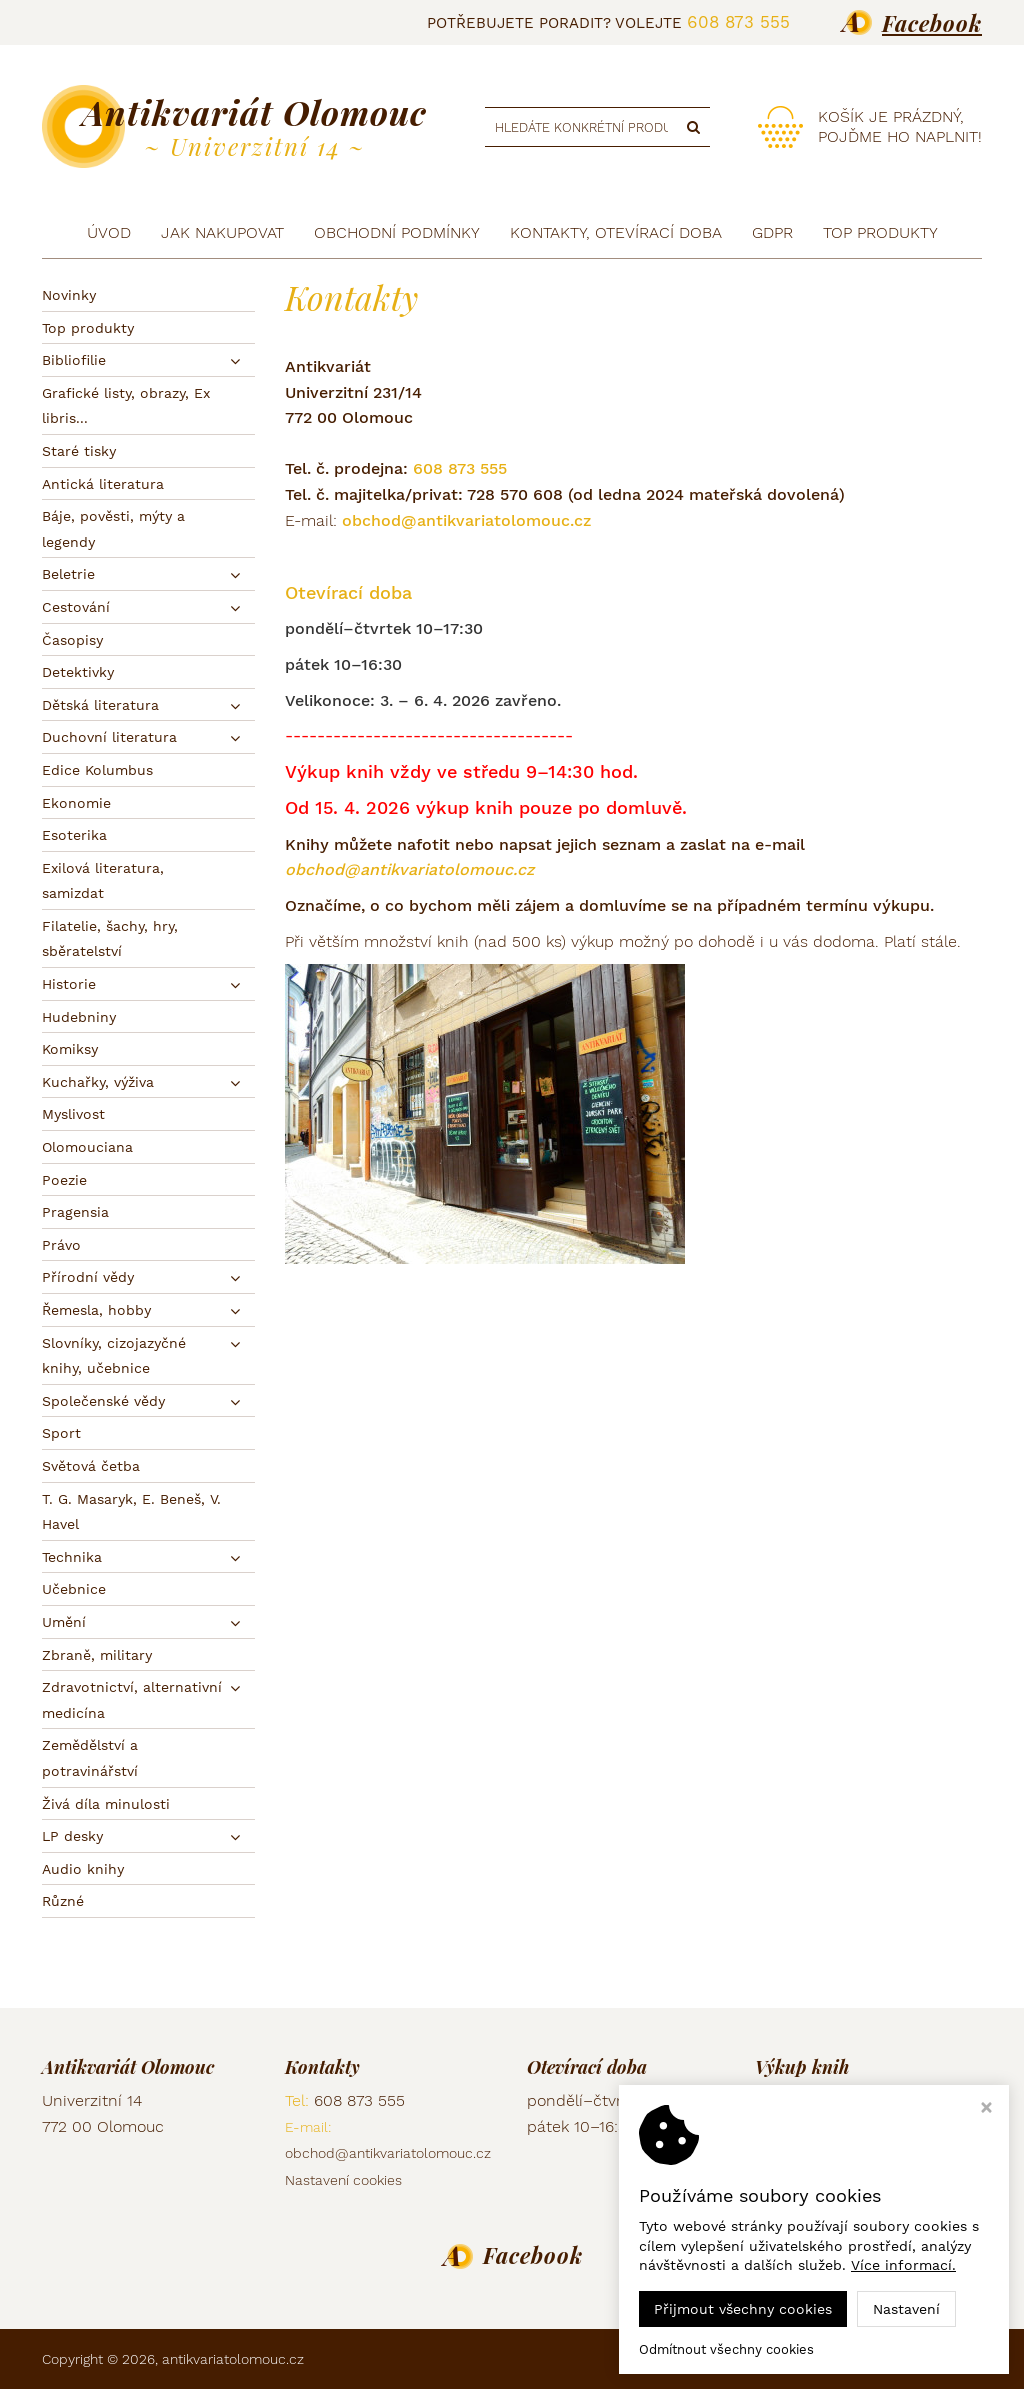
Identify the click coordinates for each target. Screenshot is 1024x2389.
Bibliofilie (74, 360)
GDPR (772, 232)
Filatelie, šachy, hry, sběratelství (110, 939)
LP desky (72, 1836)
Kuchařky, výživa (98, 1082)
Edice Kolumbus (97, 770)
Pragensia (75, 1212)
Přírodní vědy (88, 1277)
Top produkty (88, 328)
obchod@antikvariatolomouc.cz (466, 520)
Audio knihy (83, 1869)
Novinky (69, 295)
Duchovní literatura (109, 737)
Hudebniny (79, 1017)
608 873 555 (738, 22)
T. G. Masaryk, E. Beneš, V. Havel (131, 1512)
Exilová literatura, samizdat (103, 881)
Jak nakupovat (222, 232)
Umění (64, 1622)
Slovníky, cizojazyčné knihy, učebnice (114, 1356)
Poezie (64, 1180)
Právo (61, 1245)
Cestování (76, 607)
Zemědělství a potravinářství (90, 1758)
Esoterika (74, 835)
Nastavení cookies (343, 2180)
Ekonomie (76, 803)
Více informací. (903, 2265)
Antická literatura (103, 484)
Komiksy (70, 1049)
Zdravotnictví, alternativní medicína (132, 1700)
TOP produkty (880, 232)
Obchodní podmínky (397, 232)
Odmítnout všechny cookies (726, 2349)
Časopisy (72, 640)
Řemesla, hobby (96, 1310)
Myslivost (73, 1114)
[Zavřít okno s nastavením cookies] (986, 2109)
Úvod (109, 232)
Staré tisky (79, 451)
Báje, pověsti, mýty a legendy (113, 529)
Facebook (932, 23)
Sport (61, 1433)
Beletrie (68, 574)
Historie (69, 984)
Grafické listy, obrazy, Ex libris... (126, 406)
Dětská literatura (100, 705)
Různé (63, 1901)
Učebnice (74, 1589)
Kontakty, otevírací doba (616, 232)
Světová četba (91, 1466)
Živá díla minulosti (106, 1804)
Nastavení (906, 2309)
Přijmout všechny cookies (743, 2309)
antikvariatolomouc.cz (233, 2359)
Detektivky (78, 672)
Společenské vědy (103, 1401)
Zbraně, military (97, 1655)
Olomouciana (87, 1147)
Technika (72, 1557)
